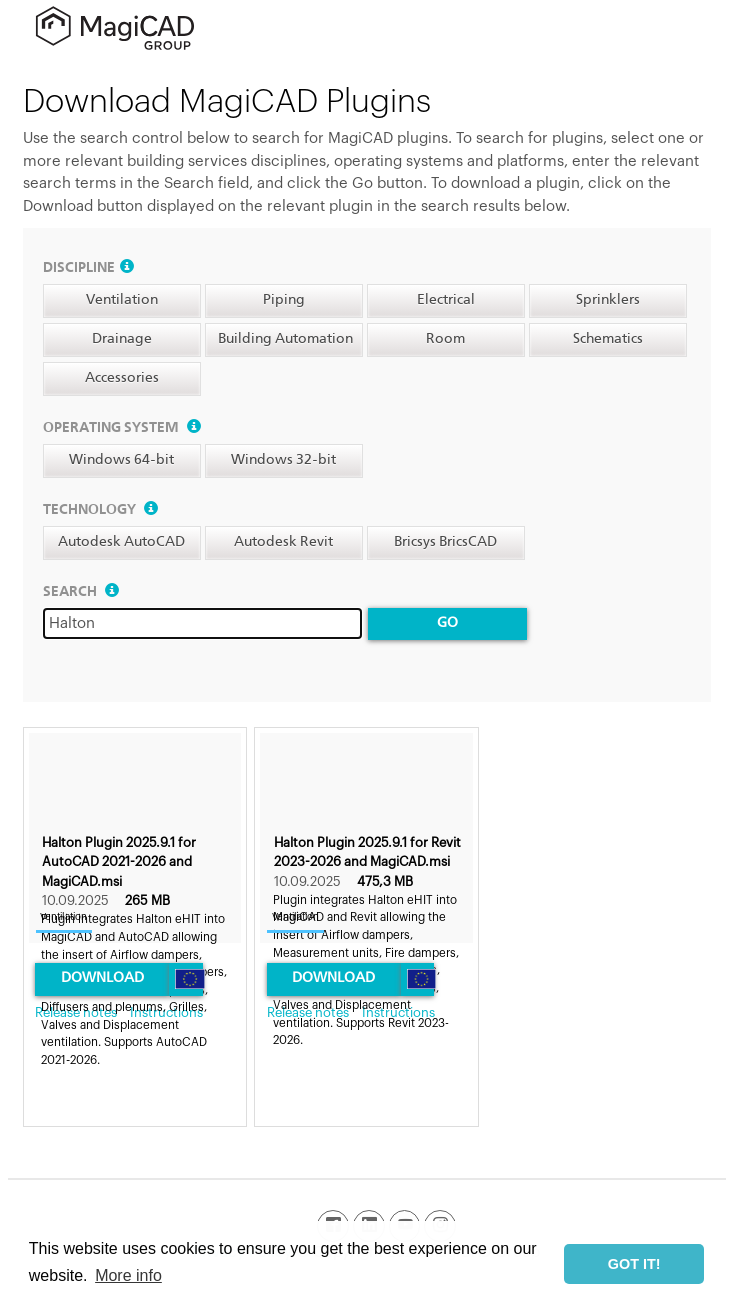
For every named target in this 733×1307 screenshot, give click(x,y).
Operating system (122, 428)
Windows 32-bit (283, 460)
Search (81, 592)
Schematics (608, 339)
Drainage (122, 339)
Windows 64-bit (121, 460)
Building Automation (285, 339)
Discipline (88, 268)
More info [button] (128, 1275)
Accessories (122, 378)
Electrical (446, 300)
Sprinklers (608, 300)
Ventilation (122, 300)
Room (445, 339)
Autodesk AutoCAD (121, 542)
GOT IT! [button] (634, 1264)
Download (102, 978)
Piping (284, 300)
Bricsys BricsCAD (445, 542)
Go (447, 623)
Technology (100, 510)
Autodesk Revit (283, 542)
